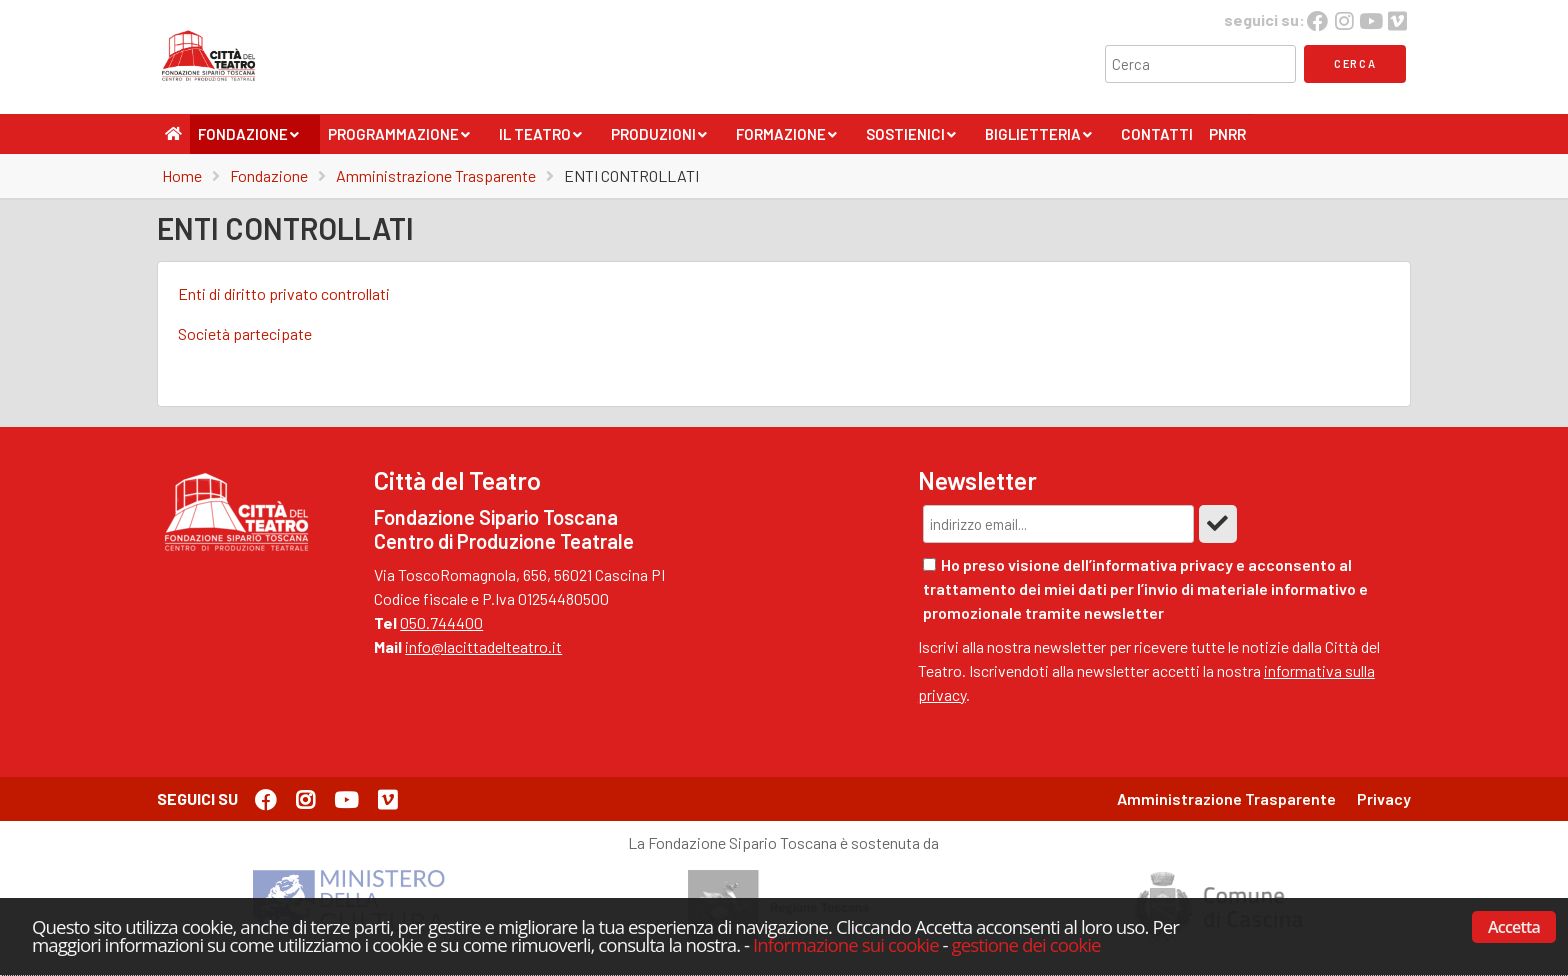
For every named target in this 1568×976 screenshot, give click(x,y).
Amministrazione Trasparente (436, 175)
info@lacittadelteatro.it (483, 646)
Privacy (1384, 798)
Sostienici (911, 139)
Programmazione (399, 139)
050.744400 (441, 622)
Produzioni (659, 139)
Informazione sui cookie (846, 944)
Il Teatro (541, 139)
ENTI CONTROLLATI (631, 175)
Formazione (787, 139)
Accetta (1514, 927)
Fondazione (249, 139)
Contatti (1157, 134)
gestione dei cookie (1026, 944)
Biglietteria (1039, 139)
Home (182, 175)
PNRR (1227, 134)
